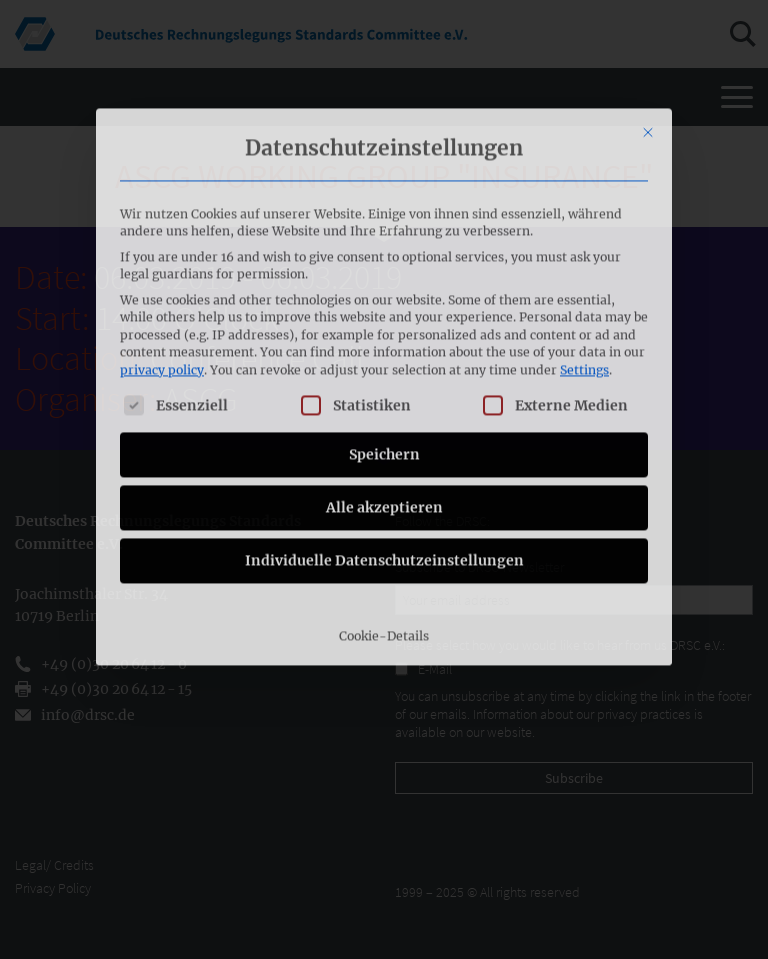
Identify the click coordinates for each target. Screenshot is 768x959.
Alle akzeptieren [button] (384, 380)
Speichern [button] (384, 327)
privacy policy (162, 242)
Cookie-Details (384, 508)
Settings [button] (584, 242)
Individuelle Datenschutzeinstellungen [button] (384, 433)
